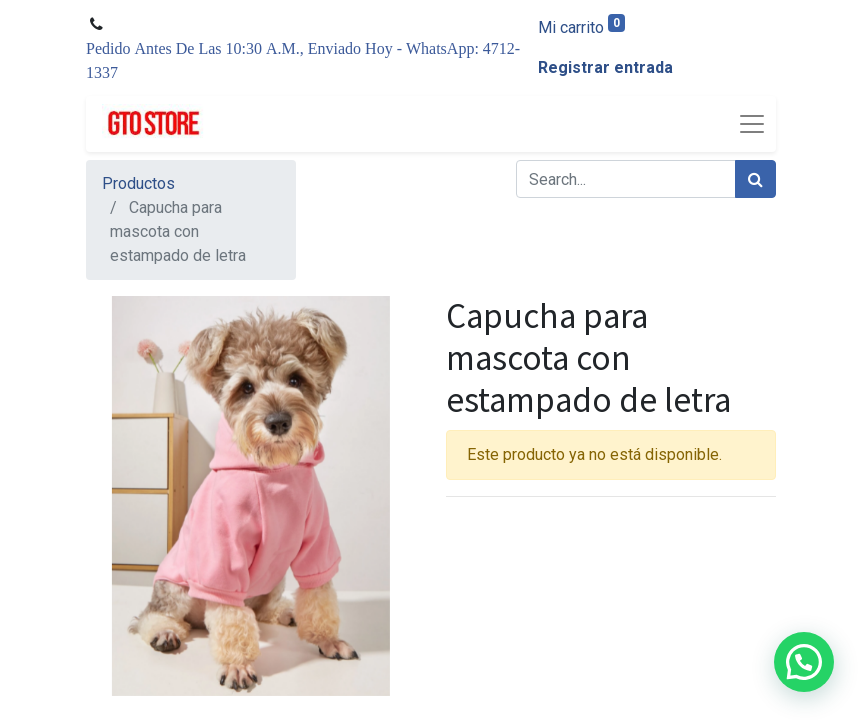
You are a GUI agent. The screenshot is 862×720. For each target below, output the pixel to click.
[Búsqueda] (755, 179)
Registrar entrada (605, 67)
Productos (138, 183)
